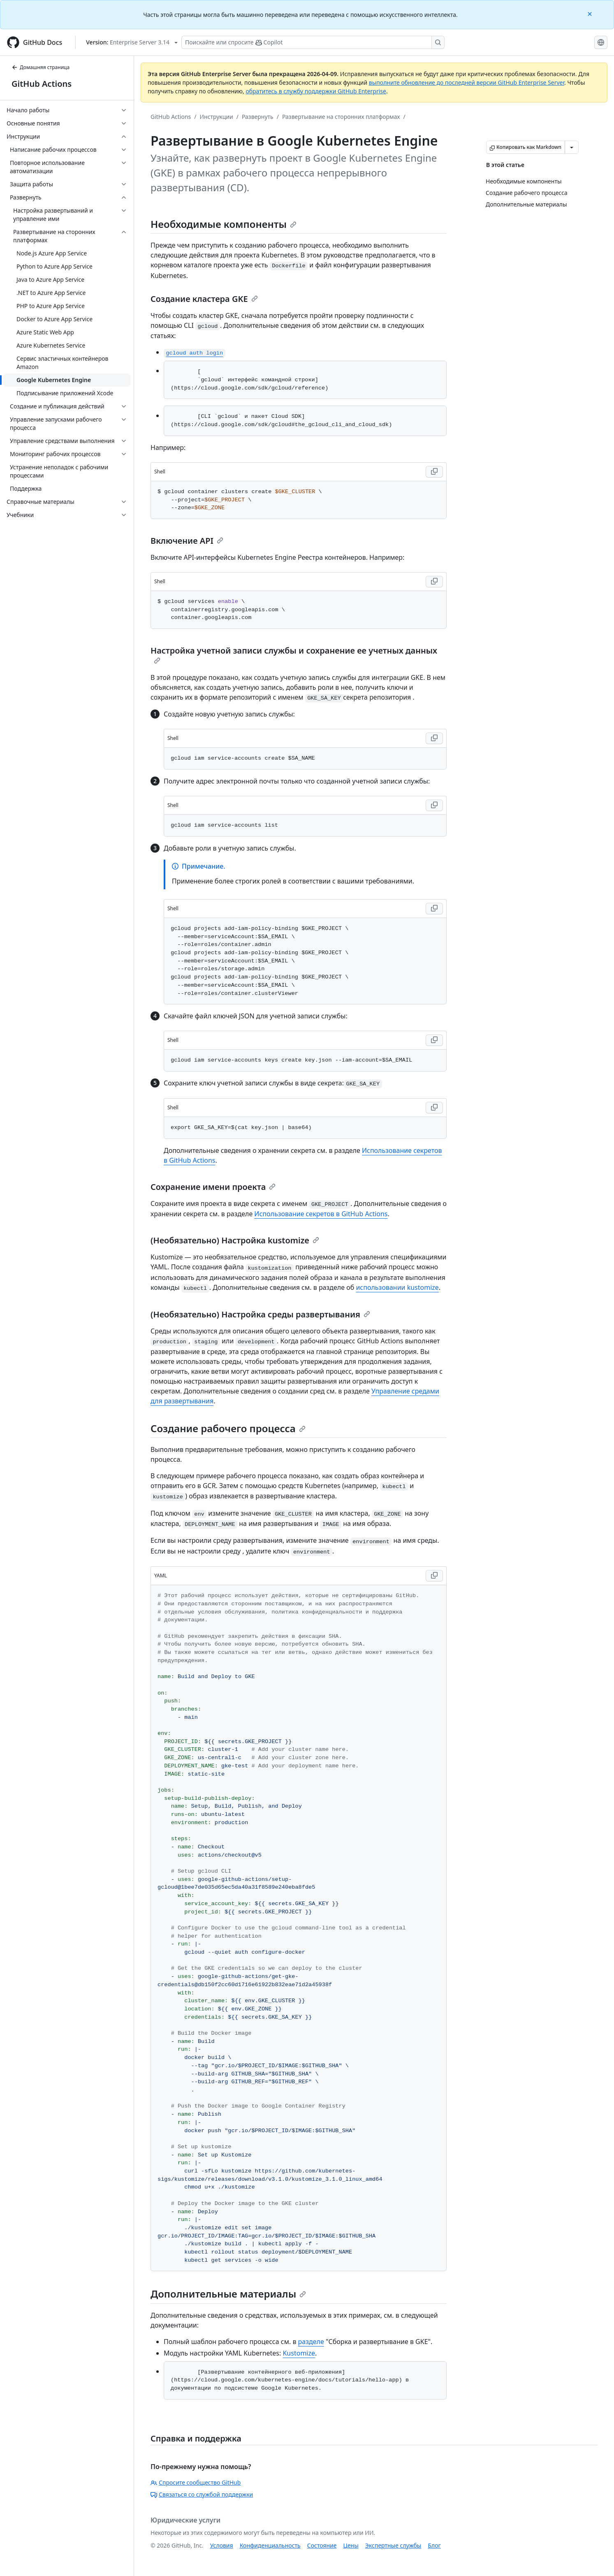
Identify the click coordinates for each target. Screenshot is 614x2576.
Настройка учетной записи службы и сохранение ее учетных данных (294, 654)
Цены (351, 2545)
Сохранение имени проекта (213, 1186)
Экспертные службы (393, 2545)
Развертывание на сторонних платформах (341, 117)
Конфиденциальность (270, 2545)
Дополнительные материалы (228, 2293)
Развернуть (257, 117)
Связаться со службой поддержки (202, 2494)
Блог (434, 2545)
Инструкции (216, 117)
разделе (311, 2341)
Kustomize (299, 2353)
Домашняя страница (41, 67)
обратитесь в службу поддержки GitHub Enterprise (316, 91)
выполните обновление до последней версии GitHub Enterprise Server (466, 82)
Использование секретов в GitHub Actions (320, 1213)
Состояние (322, 2545)
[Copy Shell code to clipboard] (434, 472)
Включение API (187, 540)
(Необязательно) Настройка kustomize (235, 1240)
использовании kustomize (397, 1287)
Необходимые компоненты (224, 224)
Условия (221, 2545)
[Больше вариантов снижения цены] (572, 147)
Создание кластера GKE (204, 298)
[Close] (590, 13)
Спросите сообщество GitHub (196, 2482)
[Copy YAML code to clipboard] (434, 1575)
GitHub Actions (42, 83)
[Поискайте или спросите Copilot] (313, 42)
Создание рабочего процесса (228, 1428)
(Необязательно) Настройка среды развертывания (260, 1314)
